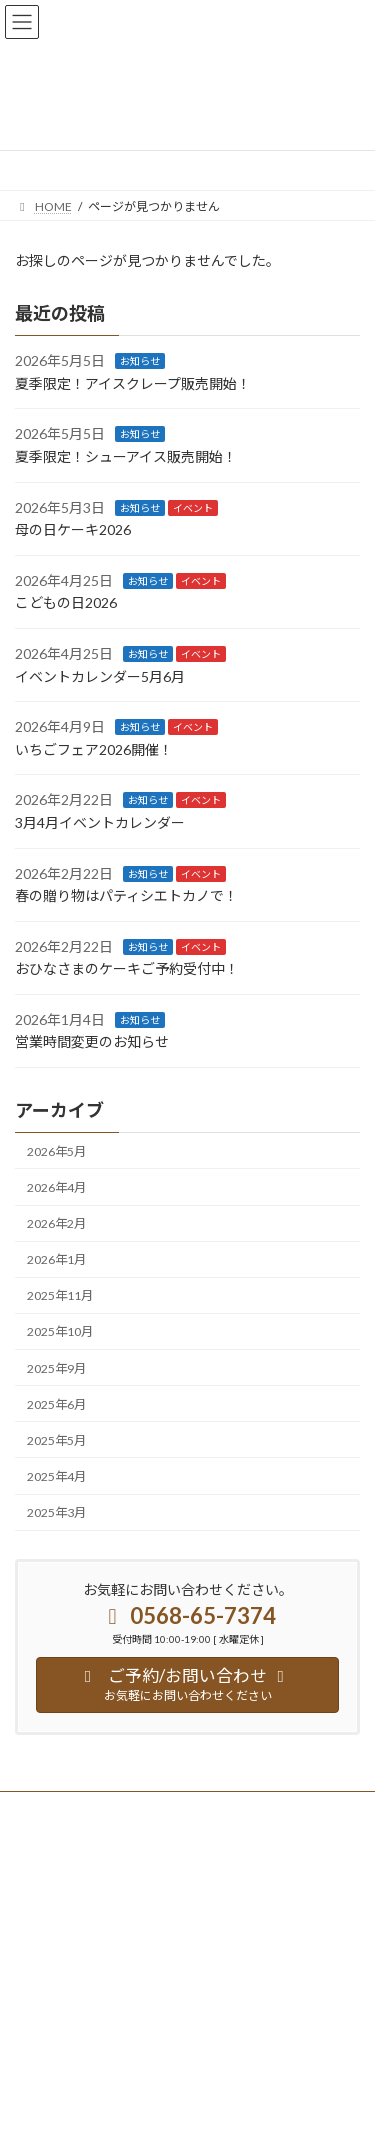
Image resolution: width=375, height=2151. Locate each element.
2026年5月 (56, 1151)
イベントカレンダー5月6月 (100, 675)
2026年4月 (56, 1187)
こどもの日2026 (66, 602)
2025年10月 (60, 1331)
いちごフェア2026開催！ (94, 749)
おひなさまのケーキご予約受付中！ (127, 968)
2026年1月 (56, 1259)
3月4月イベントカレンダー (100, 822)
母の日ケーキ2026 (73, 529)
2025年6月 (56, 1403)
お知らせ (140, 361)
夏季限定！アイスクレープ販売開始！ (133, 383)
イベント (193, 507)
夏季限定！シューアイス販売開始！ (126, 456)
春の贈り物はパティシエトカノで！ (126, 895)
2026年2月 (56, 1223)
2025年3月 (56, 1512)
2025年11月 (60, 1295)
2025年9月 (56, 1367)
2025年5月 (56, 1440)
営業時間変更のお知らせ (92, 1041)
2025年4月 (56, 1476)
